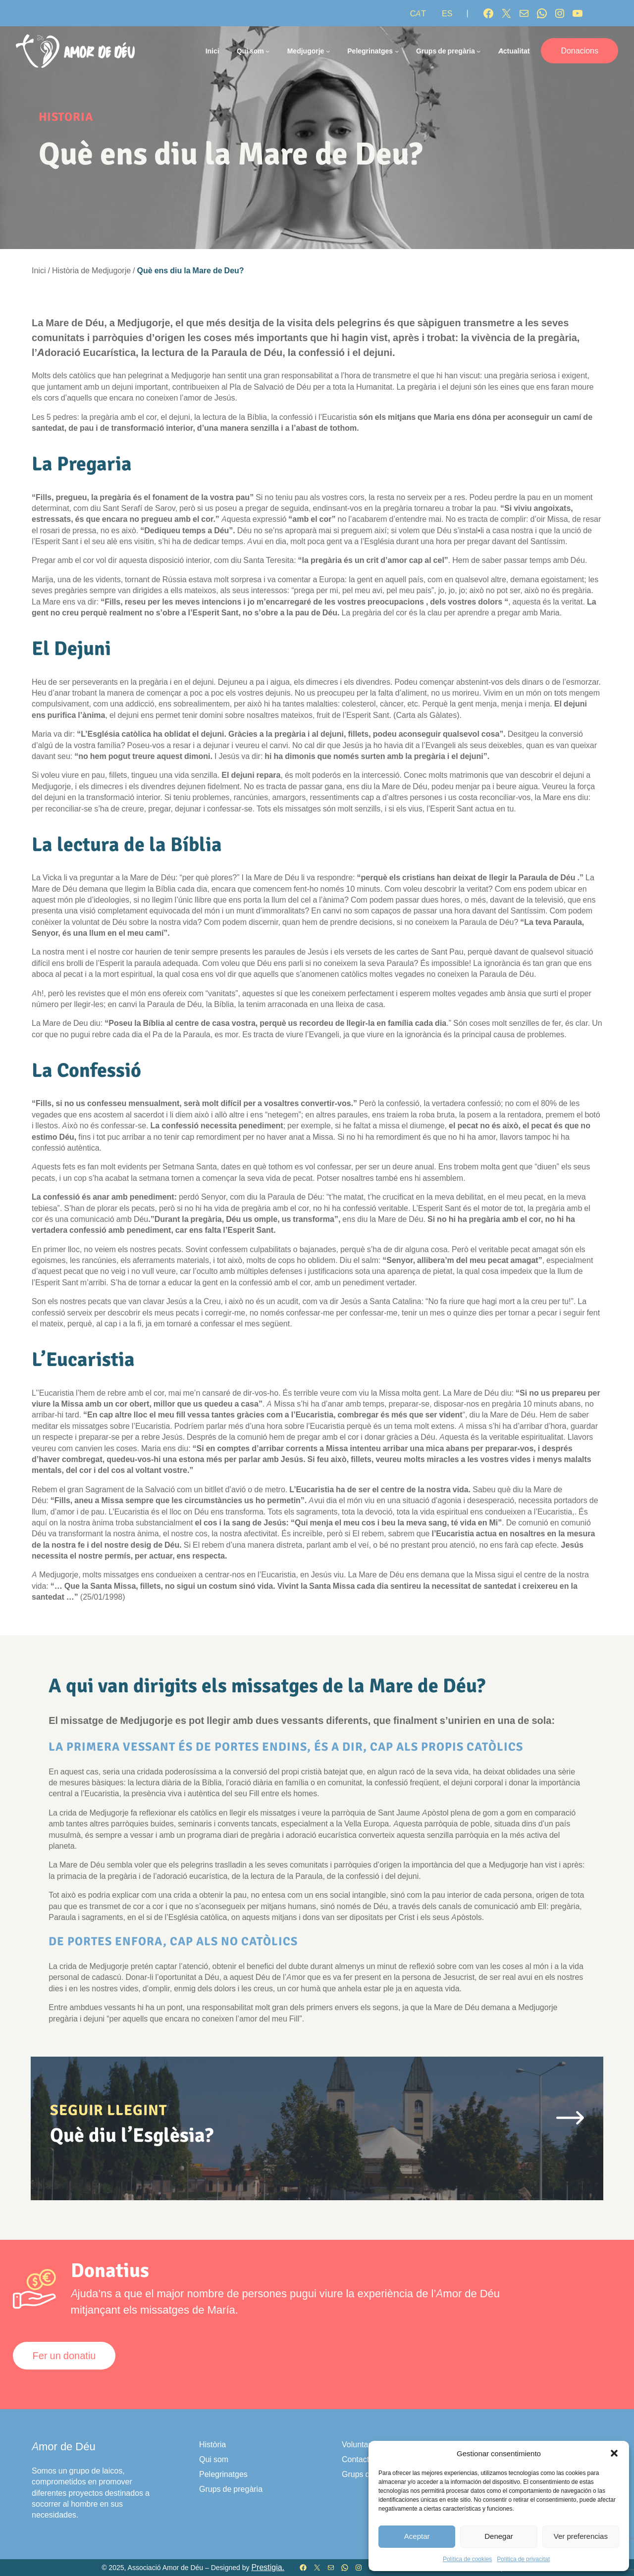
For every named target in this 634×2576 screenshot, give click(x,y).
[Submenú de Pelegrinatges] (397, 51)
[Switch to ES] (447, 13)
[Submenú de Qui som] (267, 51)
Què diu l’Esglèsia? (131, 2135)
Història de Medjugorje (91, 270)
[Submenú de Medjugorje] (328, 51)
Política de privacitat (523, 2559)
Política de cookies (467, 2559)
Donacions (579, 50)
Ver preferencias (581, 2536)
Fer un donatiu (64, 2356)
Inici (212, 51)
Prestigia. (267, 2567)
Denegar (498, 2536)
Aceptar (417, 2536)
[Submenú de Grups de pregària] (478, 51)
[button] (614, 2453)
